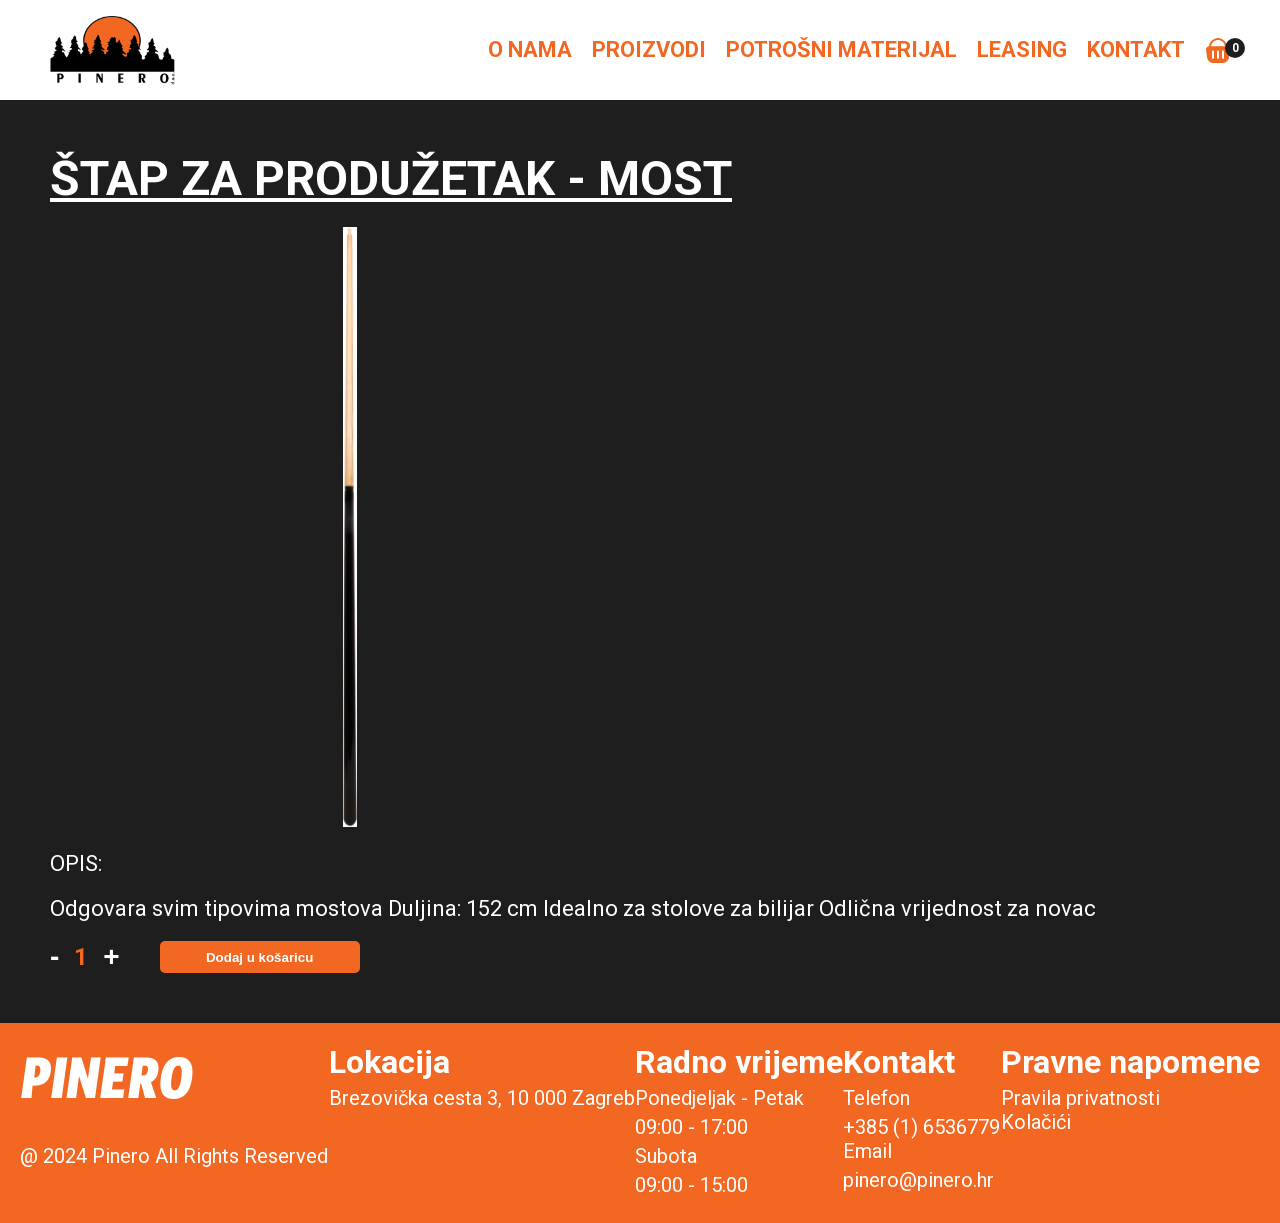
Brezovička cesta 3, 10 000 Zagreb (482, 1098)
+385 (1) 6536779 (921, 1127)
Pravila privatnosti (1080, 1098)
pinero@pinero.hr (918, 1180)
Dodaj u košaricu (259, 957)
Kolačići (1036, 1122)
